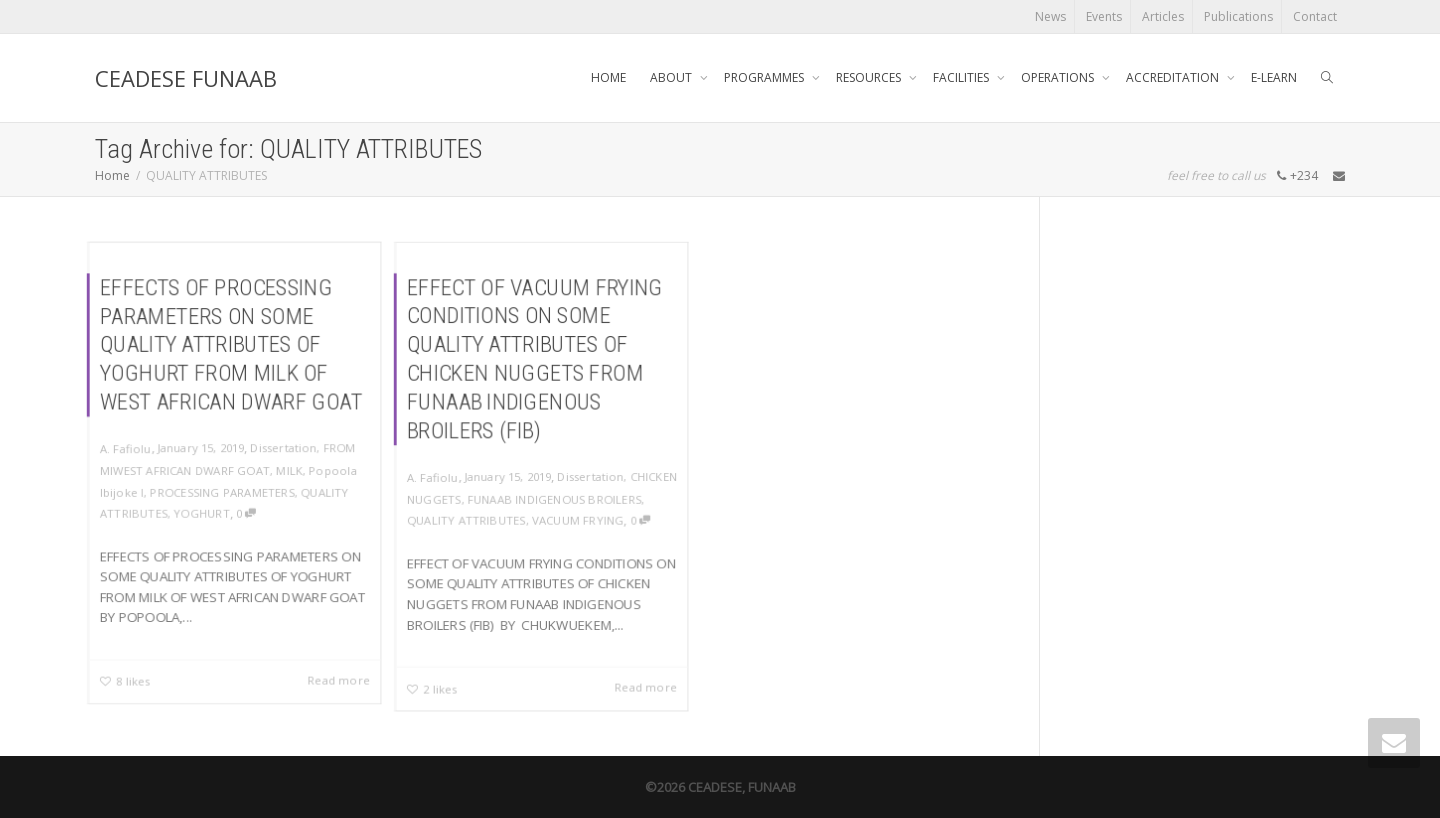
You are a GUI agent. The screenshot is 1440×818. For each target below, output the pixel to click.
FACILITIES (962, 77)
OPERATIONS (1059, 77)
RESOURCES (870, 77)
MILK (290, 470)
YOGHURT (201, 514)
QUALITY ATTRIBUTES (465, 521)
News (1050, 16)
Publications (1238, 16)
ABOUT (672, 77)
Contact (1315, 16)
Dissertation (285, 448)
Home (112, 175)
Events (1104, 16)
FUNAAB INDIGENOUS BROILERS (554, 499)
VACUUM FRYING (579, 521)
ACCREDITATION (1174, 77)
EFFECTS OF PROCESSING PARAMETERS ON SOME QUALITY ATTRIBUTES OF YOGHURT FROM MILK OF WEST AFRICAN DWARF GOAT (231, 342)
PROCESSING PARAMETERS (222, 492)
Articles (1163, 16)
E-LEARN (1274, 77)
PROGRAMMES (765, 77)
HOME (608, 77)
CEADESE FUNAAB (186, 78)
